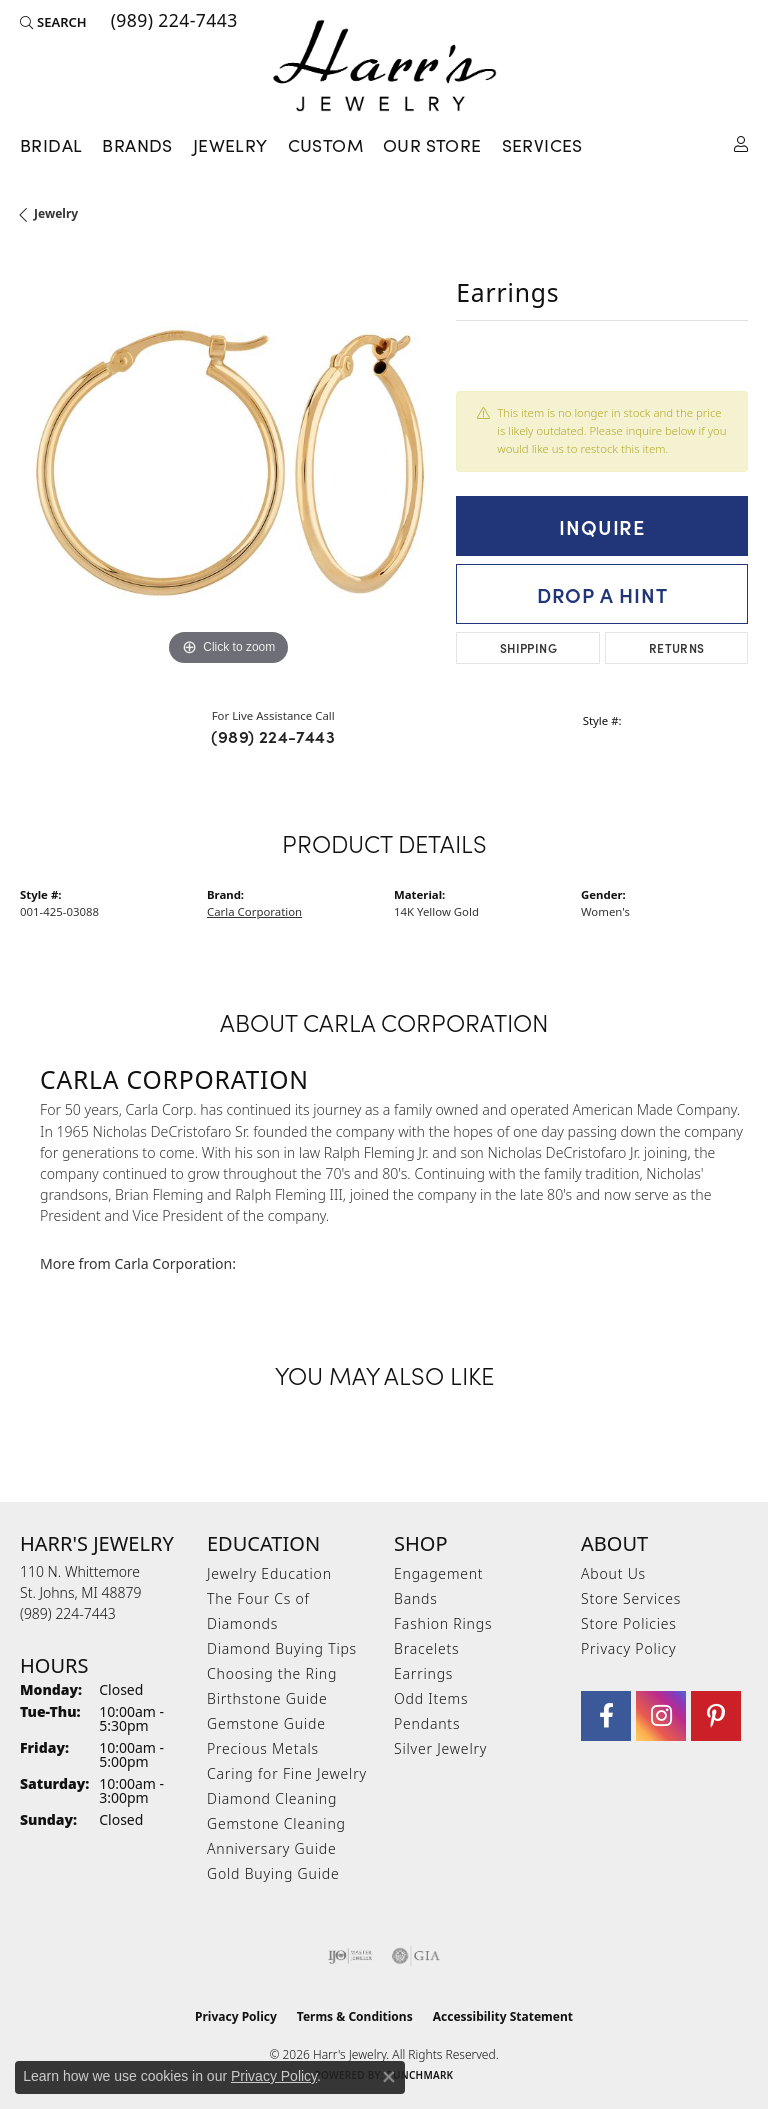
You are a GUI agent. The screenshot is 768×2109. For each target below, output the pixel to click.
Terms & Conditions (355, 2016)
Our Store (432, 145)
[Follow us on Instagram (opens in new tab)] (661, 1716)
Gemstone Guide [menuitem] (266, 1723)
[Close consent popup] (389, 2077)
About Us (613, 1573)
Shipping (528, 647)
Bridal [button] (51, 145)
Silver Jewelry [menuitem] (440, 1748)
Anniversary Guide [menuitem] (271, 1848)
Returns (677, 647)
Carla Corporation (254, 911)
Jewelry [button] (230, 145)
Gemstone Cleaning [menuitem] (276, 1823)
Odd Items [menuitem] (431, 1698)
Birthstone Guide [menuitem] (267, 1698)
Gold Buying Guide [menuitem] (273, 1873)
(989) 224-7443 (273, 736)
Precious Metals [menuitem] (263, 1748)
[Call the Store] (68, 1613)
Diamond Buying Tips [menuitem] (282, 1648)
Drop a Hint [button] (602, 594)
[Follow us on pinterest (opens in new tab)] (716, 1716)
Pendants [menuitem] (427, 1723)
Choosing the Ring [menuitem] (272, 1673)
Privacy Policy (628, 1648)
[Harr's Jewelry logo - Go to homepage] (384, 65)
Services (542, 145)
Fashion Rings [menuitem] (443, 1623)
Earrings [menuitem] (423, 1673)
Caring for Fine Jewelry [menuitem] (287, 1773)
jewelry (56, 213)
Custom (325, 145)
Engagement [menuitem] (438, 1573)
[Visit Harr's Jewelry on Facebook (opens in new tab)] (606, 1716)
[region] (228, 463)
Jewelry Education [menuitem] (269, 1573)
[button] (53, 22)
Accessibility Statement (503, 2016)
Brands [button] (137, 145)
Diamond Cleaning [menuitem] (272, 1798)
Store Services (631, 1598)
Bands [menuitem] (416, 1598)
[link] (172, 22)
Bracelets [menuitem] (426, 1648)
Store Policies (629, 1623)
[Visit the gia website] (416, 1956)
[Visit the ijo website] (350, 1956)
